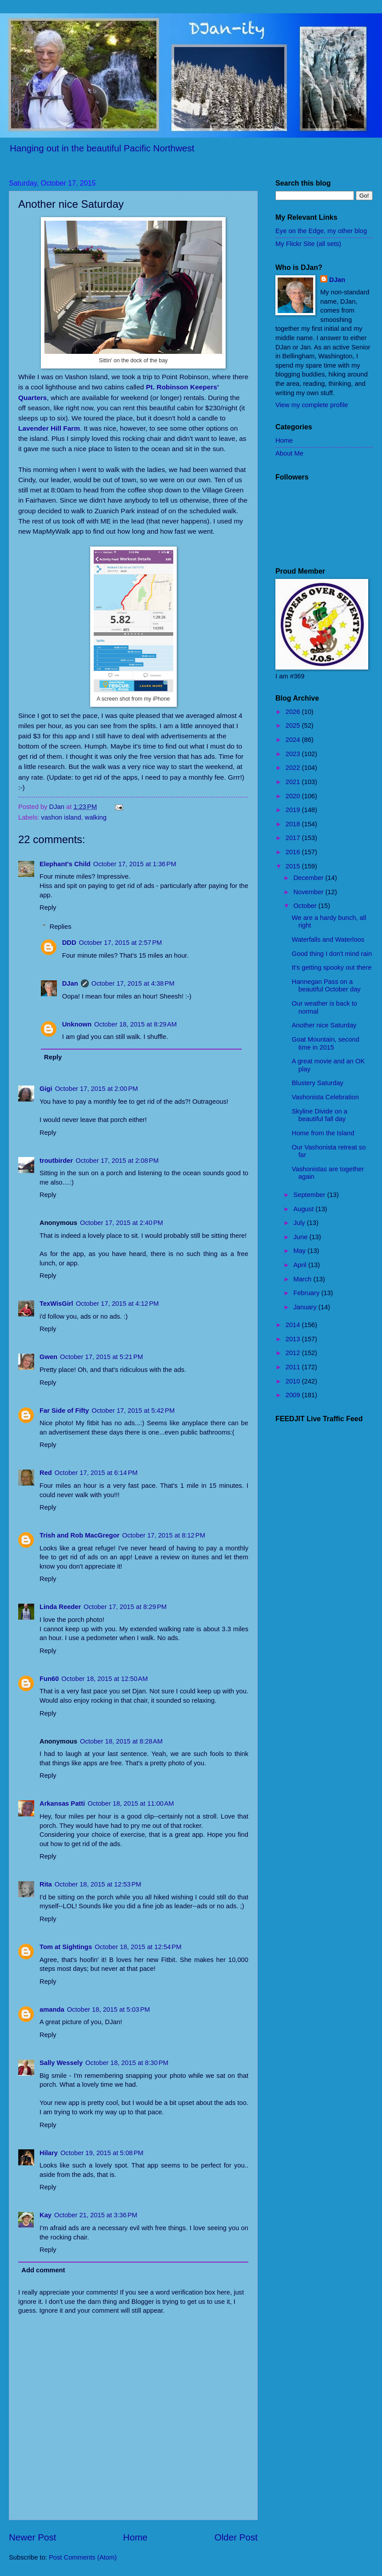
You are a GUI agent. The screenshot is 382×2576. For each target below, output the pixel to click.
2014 (294, 1324)
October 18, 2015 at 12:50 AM (104, 1678)
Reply (48, 907)
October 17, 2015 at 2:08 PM (117, 1160)
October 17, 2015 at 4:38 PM (133, 983)
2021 (294, 781)
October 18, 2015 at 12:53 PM (98, 1884)
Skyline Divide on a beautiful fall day (319, 1115)
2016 (294, 852)
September (310, 1194)
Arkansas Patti (62, 1803)
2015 (294, 866)
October (305, 905)
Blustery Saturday (317, 1082)
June (301, 1236)
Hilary (49, 2152)
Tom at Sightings (66, 1946)
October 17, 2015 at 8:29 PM (125, 1606)
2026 (294, 711)
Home (135, 2537)
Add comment (43, 2270)
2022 (294, 767)
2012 (294, 1352)
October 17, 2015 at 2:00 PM (96, 1088)
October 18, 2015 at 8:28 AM (121, 1741)
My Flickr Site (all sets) (308, 243)
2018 (294, 824)
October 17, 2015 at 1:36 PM (134, 864)
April (300, 1264)
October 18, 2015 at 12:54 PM (138, 1946)
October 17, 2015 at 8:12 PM (163, 1535)
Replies (61, 926)
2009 (294, 1395)
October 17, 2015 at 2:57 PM (120, 942)
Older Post (236, 2537)
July (299, 1222)
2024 (294, 739)
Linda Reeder (60, 1606)
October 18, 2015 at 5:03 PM (108, 2009)
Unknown (77, 1024)
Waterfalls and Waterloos (328, 939)
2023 (294, 753)
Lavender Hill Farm (49, 428)
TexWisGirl (56, 1303)
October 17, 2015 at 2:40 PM (121, 1222)
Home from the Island (323, 1133)
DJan (70, 983)
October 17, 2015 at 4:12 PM (117, 1303)
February (307, 1292)
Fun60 (49, 1678)
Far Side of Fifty (64, 1410)
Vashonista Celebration (325, 1097)
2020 (294, 796)
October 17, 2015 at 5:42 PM (133, 1410)
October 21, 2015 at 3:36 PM (95, 2215)
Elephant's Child (65, 864)
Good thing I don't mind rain (332, 953)
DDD (69, 942)
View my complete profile (311, 404)
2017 (294, 837)
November (309, 892)
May (300, 1250)
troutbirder (56, 1160)
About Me (289, 453)
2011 (294, 1367)
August (304, 1209)
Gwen (48, 1356)
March (303, 1279)
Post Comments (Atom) (83, 2557)
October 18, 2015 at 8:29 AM (135, 1024)
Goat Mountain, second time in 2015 (325, 1043)
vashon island (61, 817)
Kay (46, 2215)
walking (96, 817)
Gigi (46, 1088)
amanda (52, 2009)
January (305, 1307)
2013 (294, 1339)
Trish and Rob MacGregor (79, 1535)
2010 (294, 1381)
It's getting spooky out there (332, 967)
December (309, 877)
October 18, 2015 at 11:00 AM (131, 1803)
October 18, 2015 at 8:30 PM (126, 2062)
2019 (294, 809)
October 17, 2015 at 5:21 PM (101, 1356)
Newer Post (32, 2537)
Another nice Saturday (324, 1025)
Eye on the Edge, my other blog (321, 230)
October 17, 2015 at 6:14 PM (96, 1472)
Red (46, 1472)
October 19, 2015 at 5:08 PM (101, 2152)
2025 (294, 725)
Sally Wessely (61, 2062)
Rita (46, 1884)
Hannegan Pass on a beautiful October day (326, 985)
